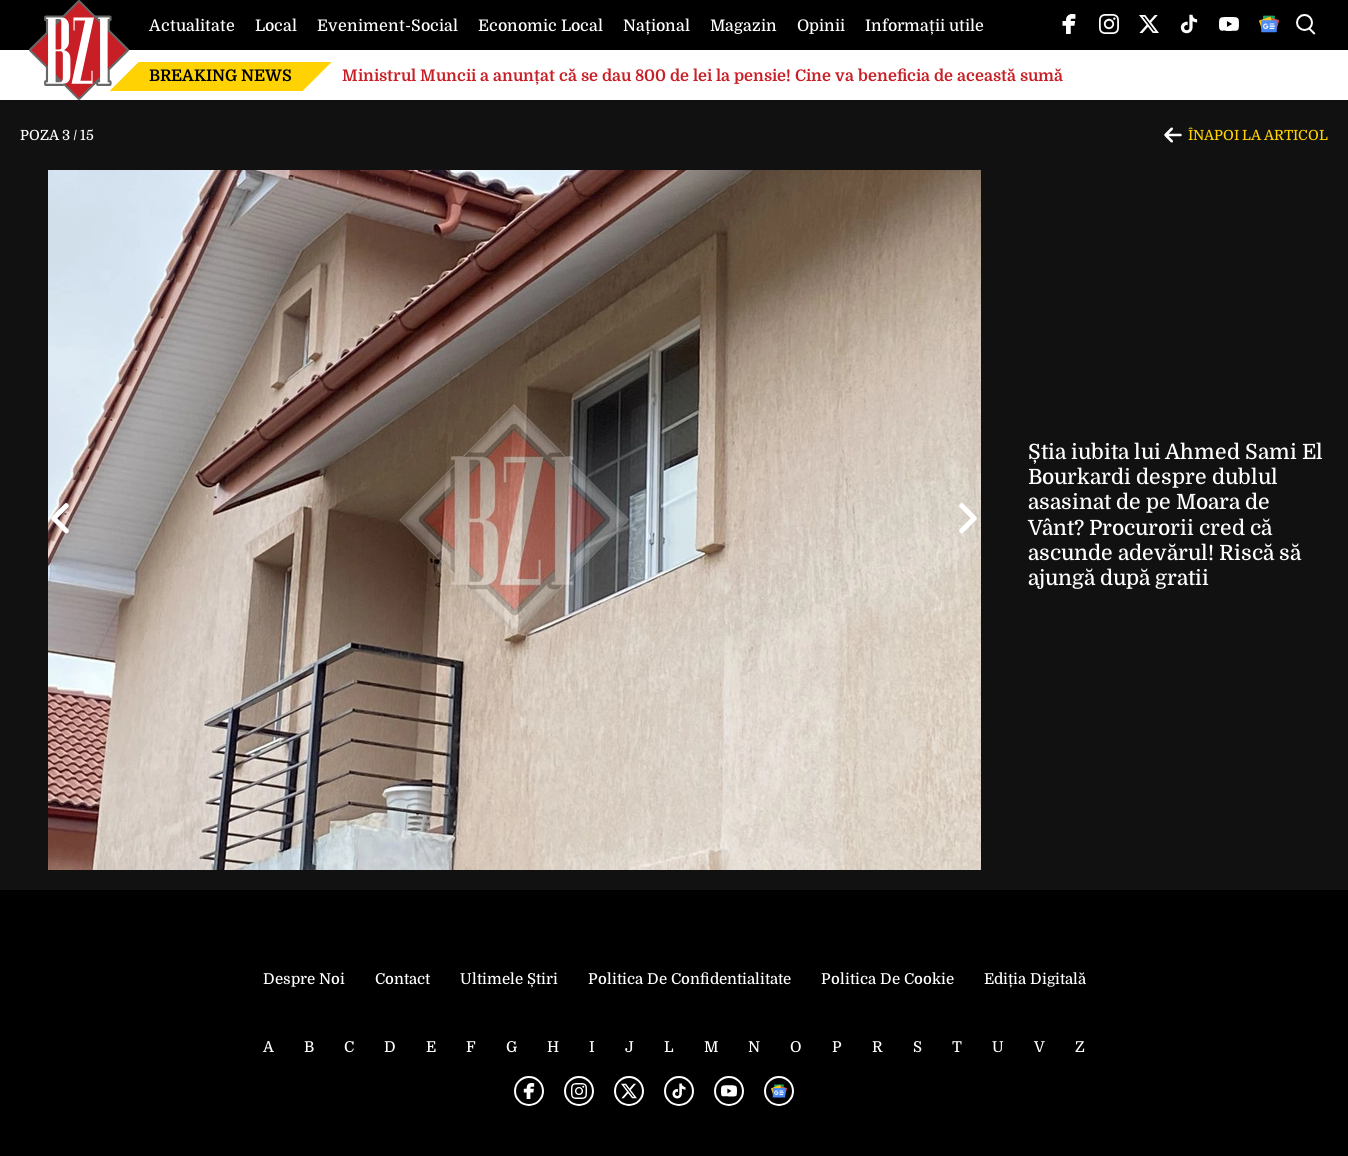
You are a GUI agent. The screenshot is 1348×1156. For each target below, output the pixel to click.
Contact (402, 979)
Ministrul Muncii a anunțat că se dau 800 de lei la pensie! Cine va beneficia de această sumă (702, 76)
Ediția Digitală (1035, 979)
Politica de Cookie (887, 979)
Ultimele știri (509, 979)
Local (276, 26)
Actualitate (192, 26)
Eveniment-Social (387, 26)
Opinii (821, 26)
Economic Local (540, 26)
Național (656, 26)
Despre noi (304, 979)
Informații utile (924, 26)
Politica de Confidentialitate (689, 979)
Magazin (743, 26)
